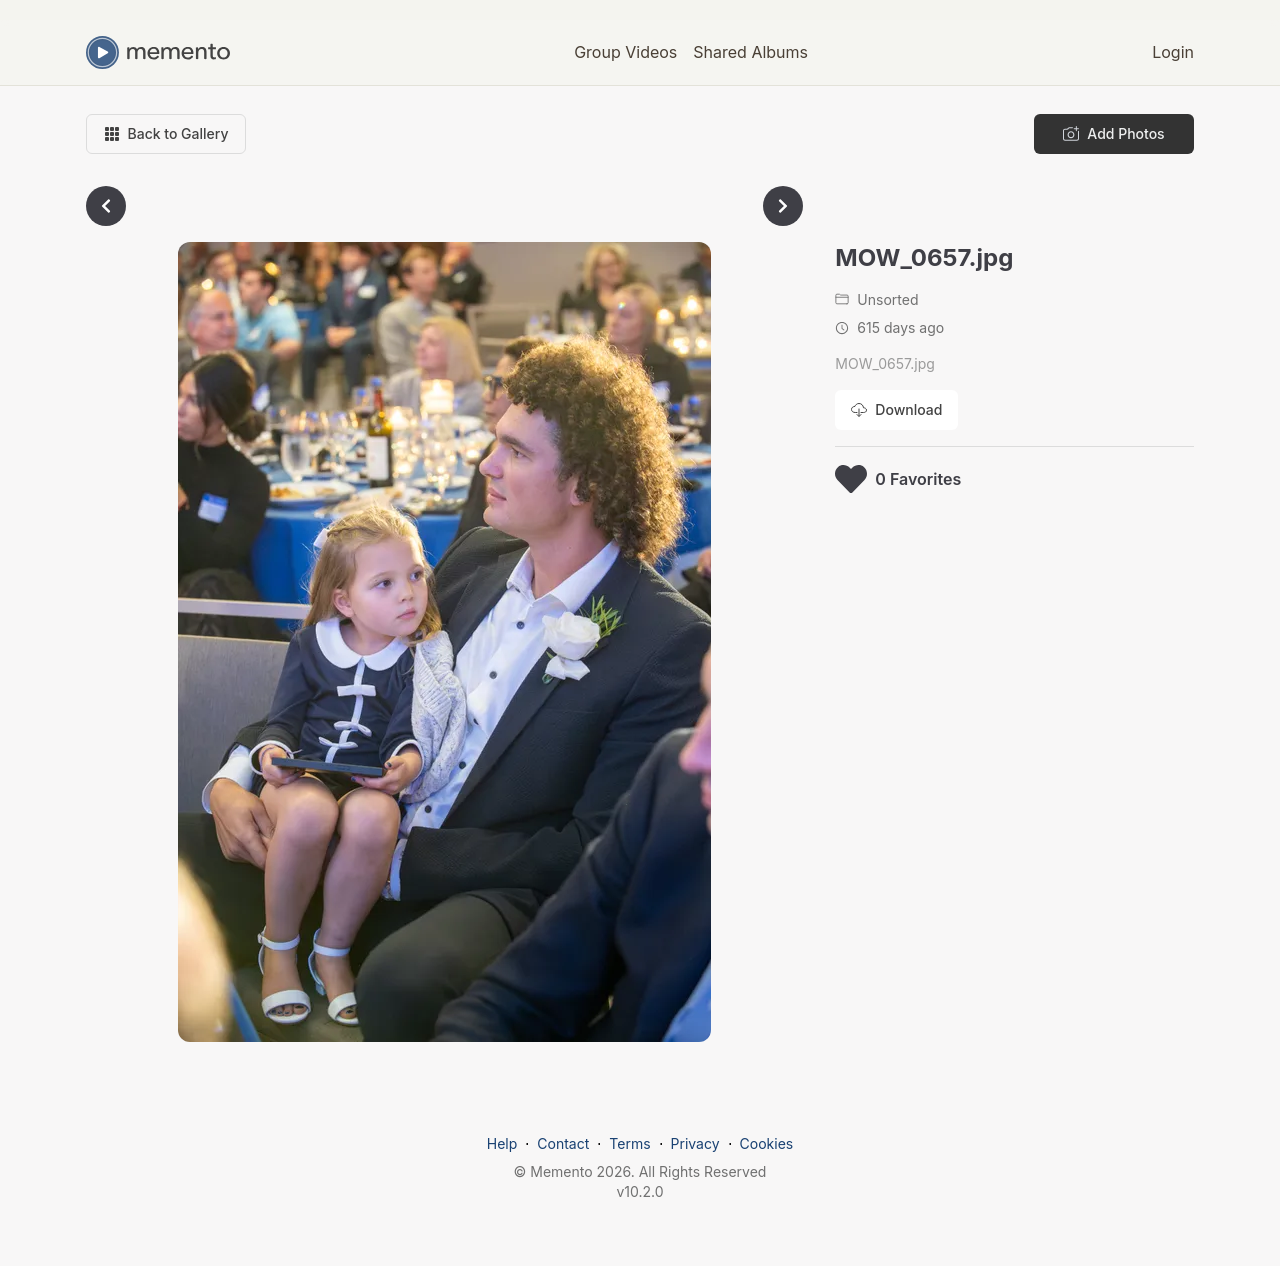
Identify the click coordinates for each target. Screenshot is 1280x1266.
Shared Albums (750, 52)
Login (1173, 52)
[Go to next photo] (783, 206)
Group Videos (625, 52)
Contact (563, 1143)
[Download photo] (896, 410)
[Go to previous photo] (106, 206)
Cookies (767, 1143)
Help (502, 1143)
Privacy (695, 1143)
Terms (629, 1143)
